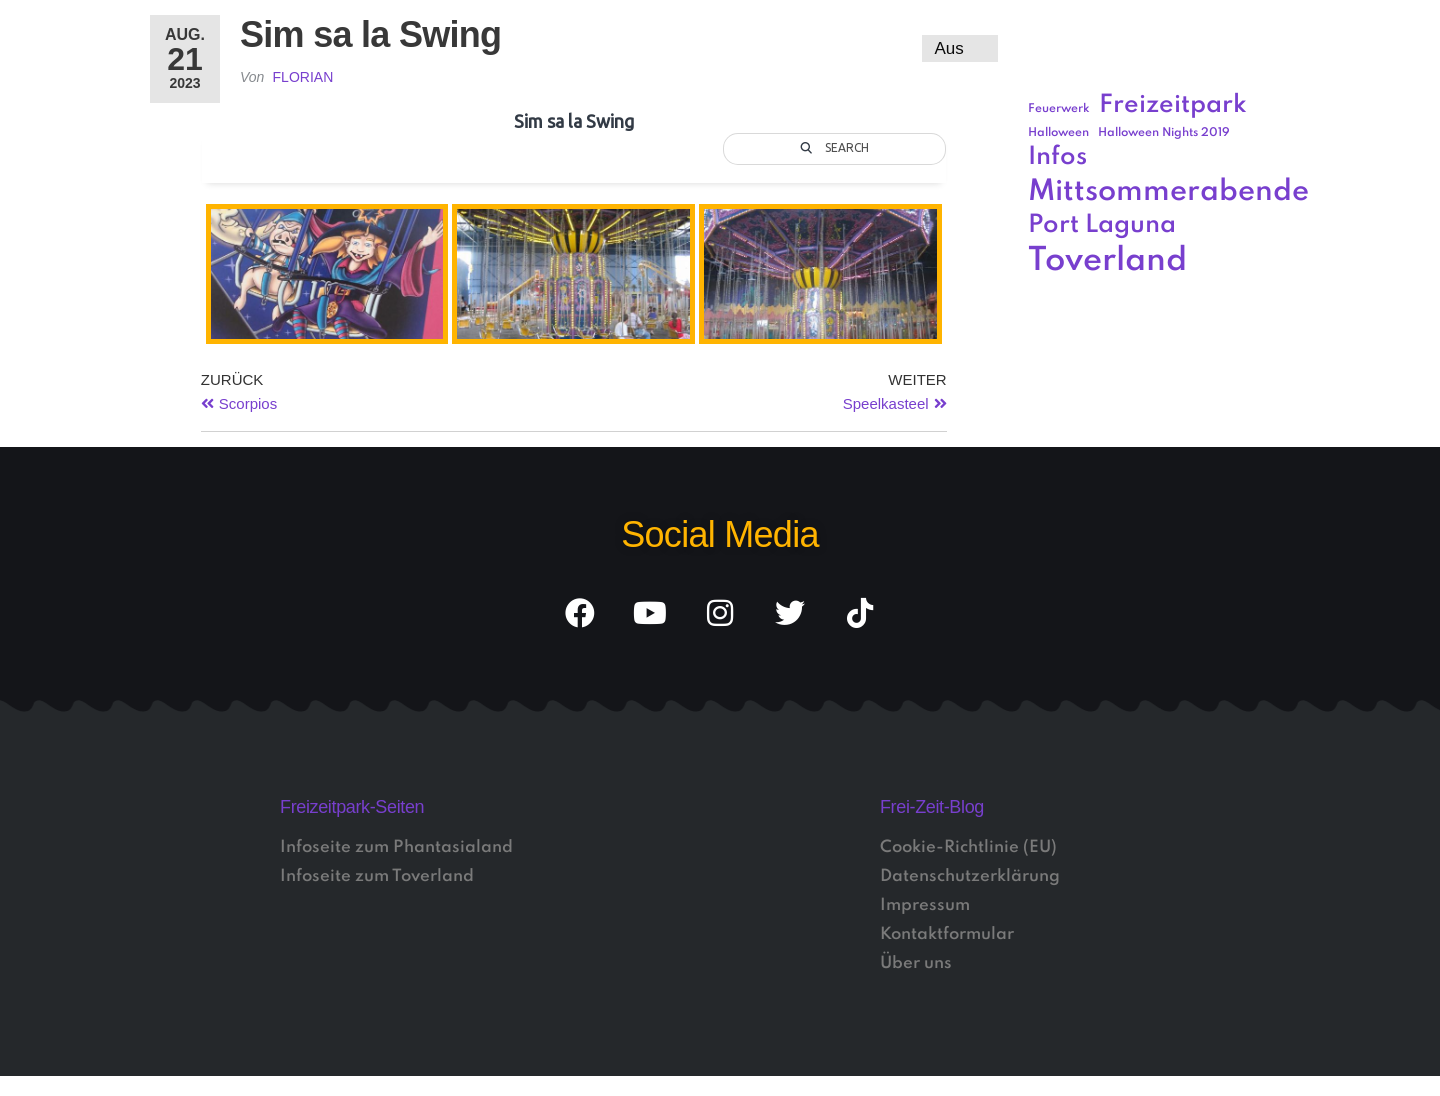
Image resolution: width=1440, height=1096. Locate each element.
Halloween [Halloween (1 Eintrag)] (1058, 133)
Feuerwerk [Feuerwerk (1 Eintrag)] (1059, 109)
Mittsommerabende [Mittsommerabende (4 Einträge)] (1168, 192)
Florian (303, 77)
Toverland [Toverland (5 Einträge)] (1107, 261)
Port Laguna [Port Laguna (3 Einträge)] (1102, 225)
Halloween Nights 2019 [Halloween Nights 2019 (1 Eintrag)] (1164, 133)
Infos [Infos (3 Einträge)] (1057, 157)
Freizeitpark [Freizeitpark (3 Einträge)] (1173, 105)
